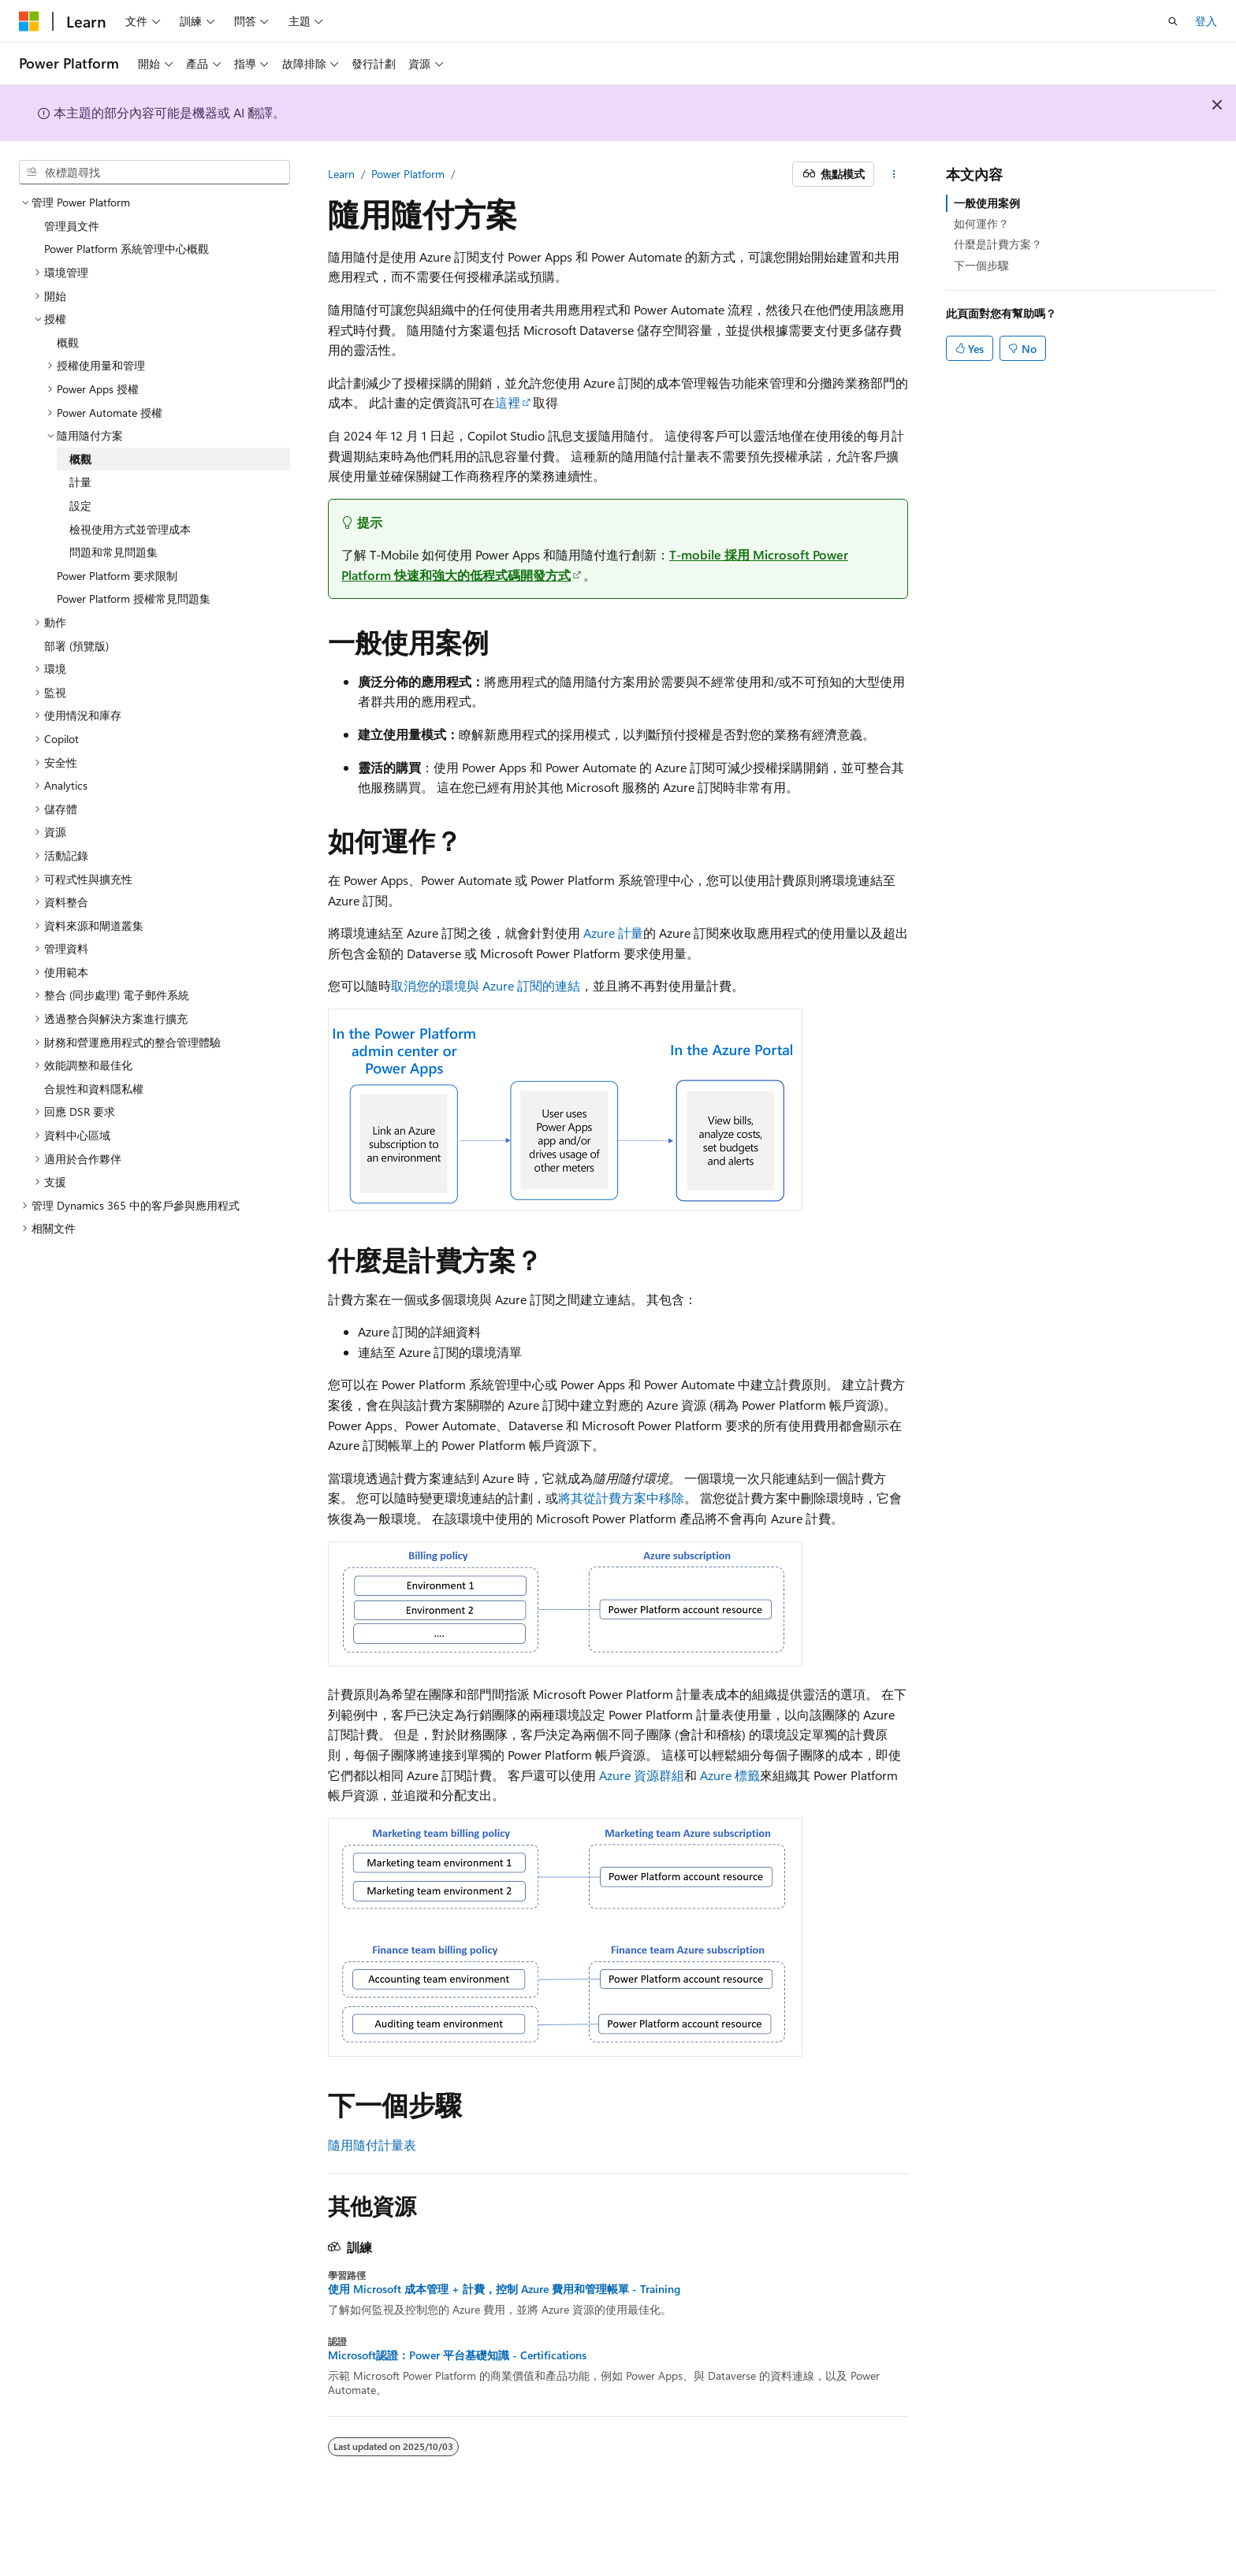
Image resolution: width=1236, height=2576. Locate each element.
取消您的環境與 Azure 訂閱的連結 (485, 985)
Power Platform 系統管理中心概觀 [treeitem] (126, 248)
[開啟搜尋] (1173, 21)
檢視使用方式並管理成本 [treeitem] (130, 529)
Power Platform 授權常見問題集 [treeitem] (133, 598)
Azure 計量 (613, 932)
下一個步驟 (981, 265)
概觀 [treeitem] (68, 342)
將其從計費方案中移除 (621, 1497)
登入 (1206, 20)
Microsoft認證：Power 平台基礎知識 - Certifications (457, 2355)
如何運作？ (981, 223)
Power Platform (408, 173)
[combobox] (154, 172)
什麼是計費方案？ (998, 243)
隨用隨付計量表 (372, 2144)
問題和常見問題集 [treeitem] (113, 552)
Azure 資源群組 (641, 1775)
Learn (341, 173)
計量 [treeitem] (80, 481)
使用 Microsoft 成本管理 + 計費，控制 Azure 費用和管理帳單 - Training (504, 2289)
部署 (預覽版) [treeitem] (76, 645)
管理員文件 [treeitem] (71, 225)
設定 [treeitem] (80, 505)
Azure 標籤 (730, 1775)
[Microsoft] (29, 21)
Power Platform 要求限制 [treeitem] (117, 575)
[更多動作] (894, 174)
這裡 (507, 402)
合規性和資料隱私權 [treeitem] (93, 1088)
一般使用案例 (987, 202)
